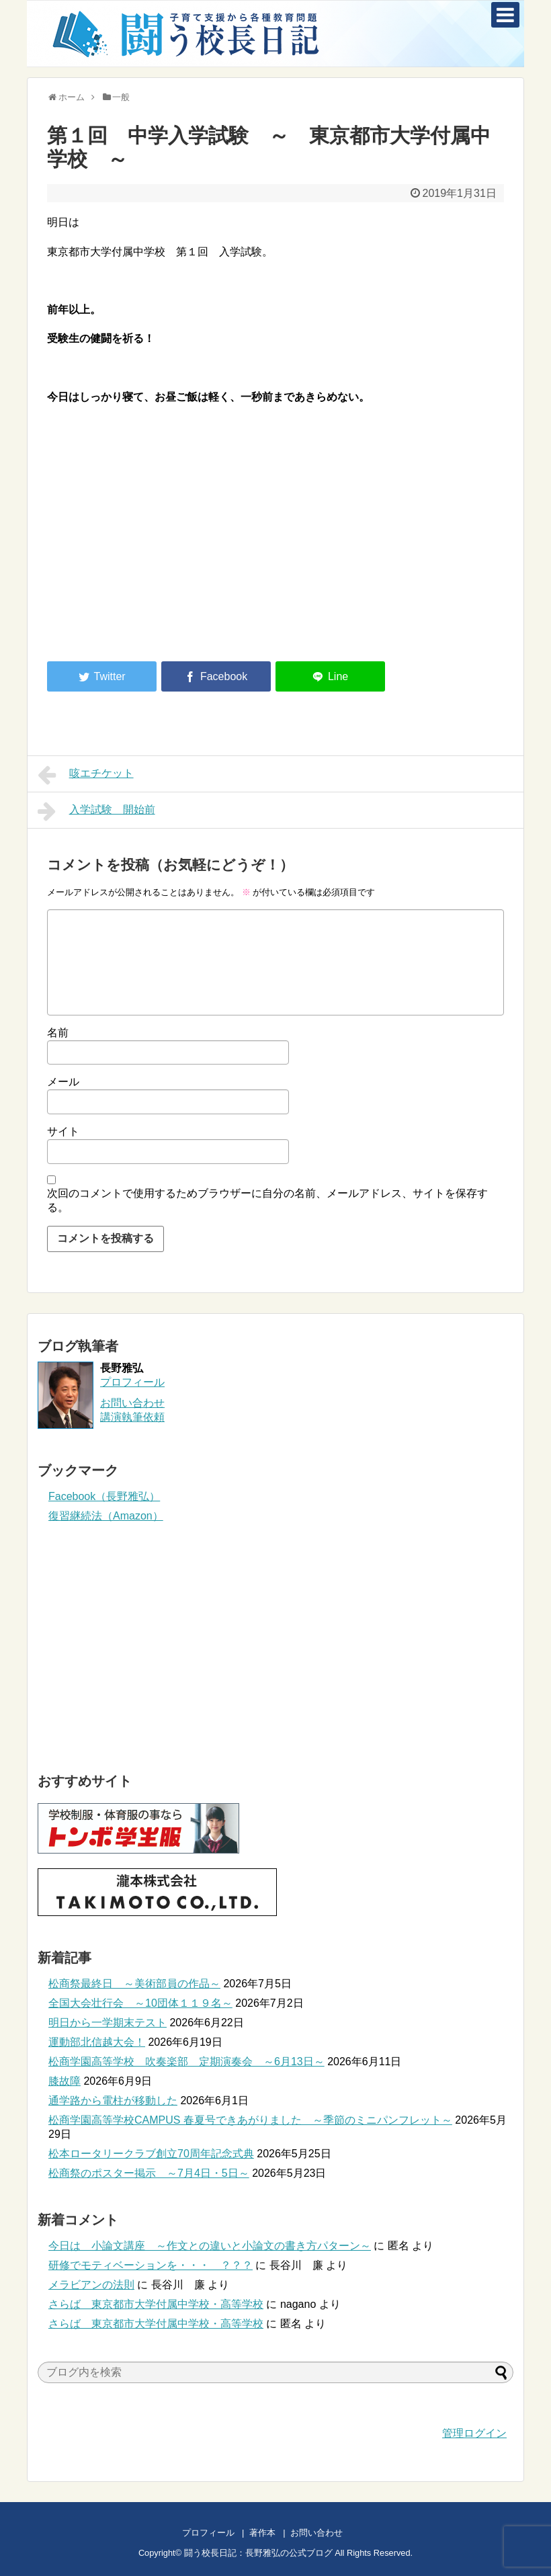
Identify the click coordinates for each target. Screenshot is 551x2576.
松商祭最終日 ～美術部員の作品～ (134, 1983)
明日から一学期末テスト (107, 2022)
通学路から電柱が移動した (112, 2100)
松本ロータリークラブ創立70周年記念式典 (151, 2153)
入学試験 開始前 (96, 811)
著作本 (262, 2533)
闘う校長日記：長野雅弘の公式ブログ (258, 2553)
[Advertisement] (160, 540)
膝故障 (64, 2081)
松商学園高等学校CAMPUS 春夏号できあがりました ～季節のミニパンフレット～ (250, 2120)
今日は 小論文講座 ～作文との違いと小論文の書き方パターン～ (209, 2245)
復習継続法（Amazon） (105, 1516)
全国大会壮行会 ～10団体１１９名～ (140, 2003)
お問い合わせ (329, 2533)
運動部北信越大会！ (96, 2042)
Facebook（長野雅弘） (104, 1496)
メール (63, 1081)
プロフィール (132, 1382)
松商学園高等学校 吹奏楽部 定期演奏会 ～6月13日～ (186, 2061)
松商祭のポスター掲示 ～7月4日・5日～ (148, 2173)
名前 (58, 1032)
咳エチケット (86, 775)
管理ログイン (474, 2433)
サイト (63, 1131)
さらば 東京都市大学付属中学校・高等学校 (155, 2304)
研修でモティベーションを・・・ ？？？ (150, 2265)
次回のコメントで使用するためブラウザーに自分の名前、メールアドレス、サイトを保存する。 (267, 1200)
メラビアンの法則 (91, 2284)
